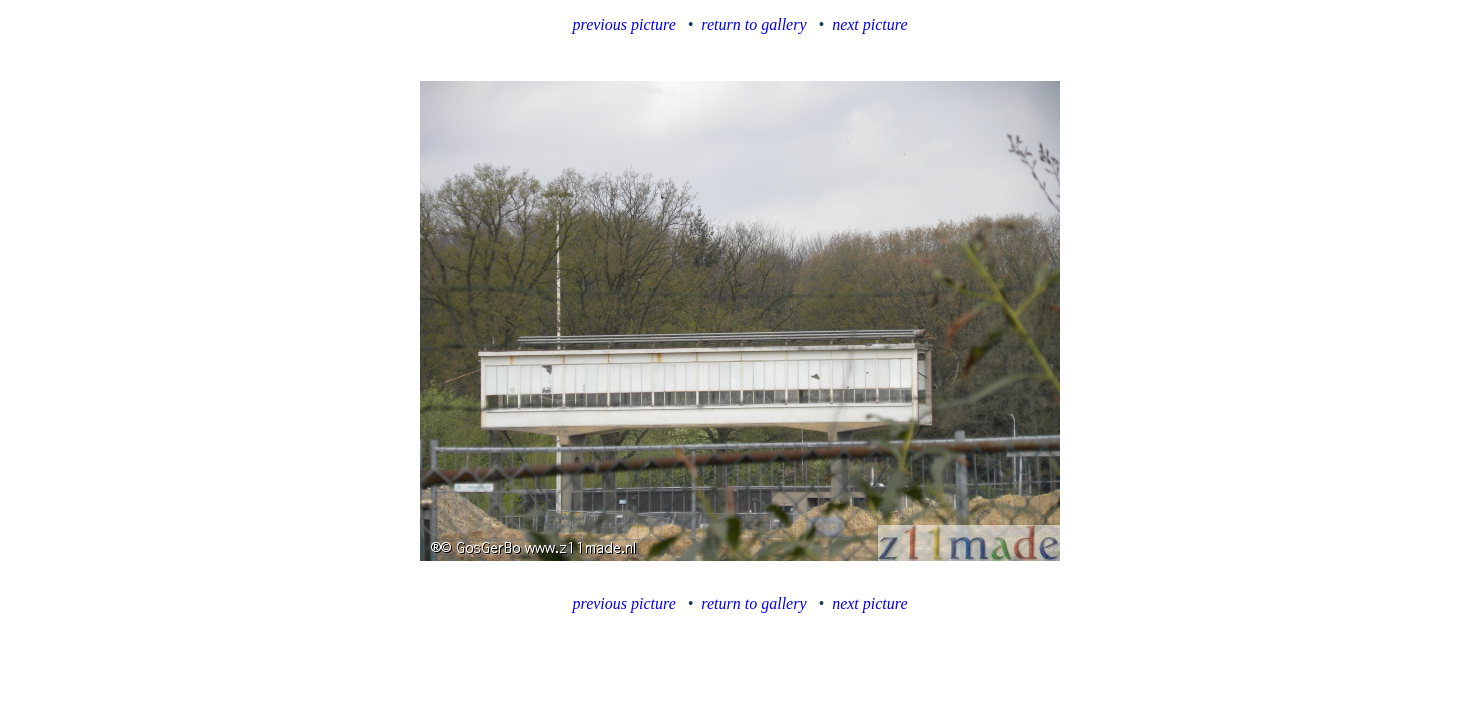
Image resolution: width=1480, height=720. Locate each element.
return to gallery (753, 24)
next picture (869, 24)
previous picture (624, 24)
